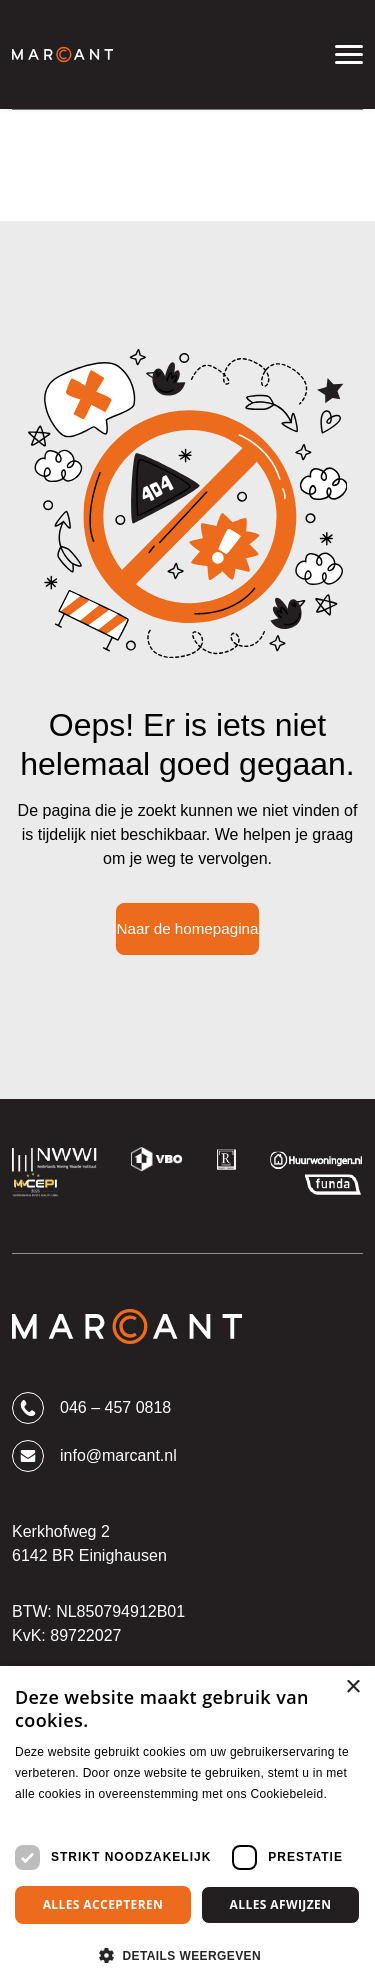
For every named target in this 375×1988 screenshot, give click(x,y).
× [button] (352, 1687)
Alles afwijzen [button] (281, 1904)
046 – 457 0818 (91, 1408)
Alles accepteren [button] (103, 1904)
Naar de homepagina (188, 928)
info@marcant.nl (94, 1456)
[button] (187, 1955)
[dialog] (187, 1827)
